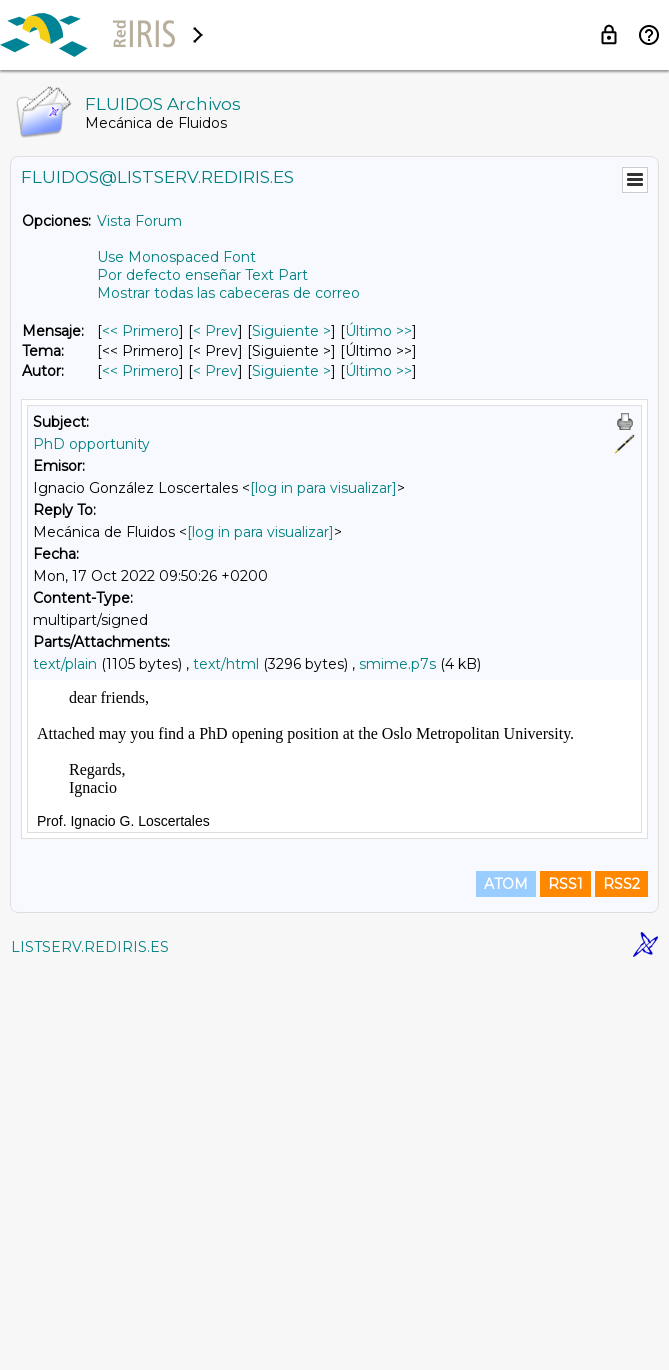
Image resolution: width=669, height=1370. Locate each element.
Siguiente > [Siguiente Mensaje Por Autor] (291, 371)
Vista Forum (139, 221)
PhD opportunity (91, 444)
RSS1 (565, 1282)
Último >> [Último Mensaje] (378, 331)
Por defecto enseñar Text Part (202, 275)
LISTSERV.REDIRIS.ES (90, 1345)
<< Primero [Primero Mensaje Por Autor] (140, 371)
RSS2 (621, 1282)
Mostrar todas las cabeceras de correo (228, 293)
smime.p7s (397, 664)
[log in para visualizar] (323, 488)
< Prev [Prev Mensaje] (215, 331)
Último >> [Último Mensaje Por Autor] (378, 371)
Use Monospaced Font (176, 257)
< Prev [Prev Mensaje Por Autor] (215, 371)
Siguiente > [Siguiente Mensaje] (291, 331)
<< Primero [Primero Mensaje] (140, 331)
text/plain (65, 664)
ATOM (506, 1282)
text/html (226, 664)
